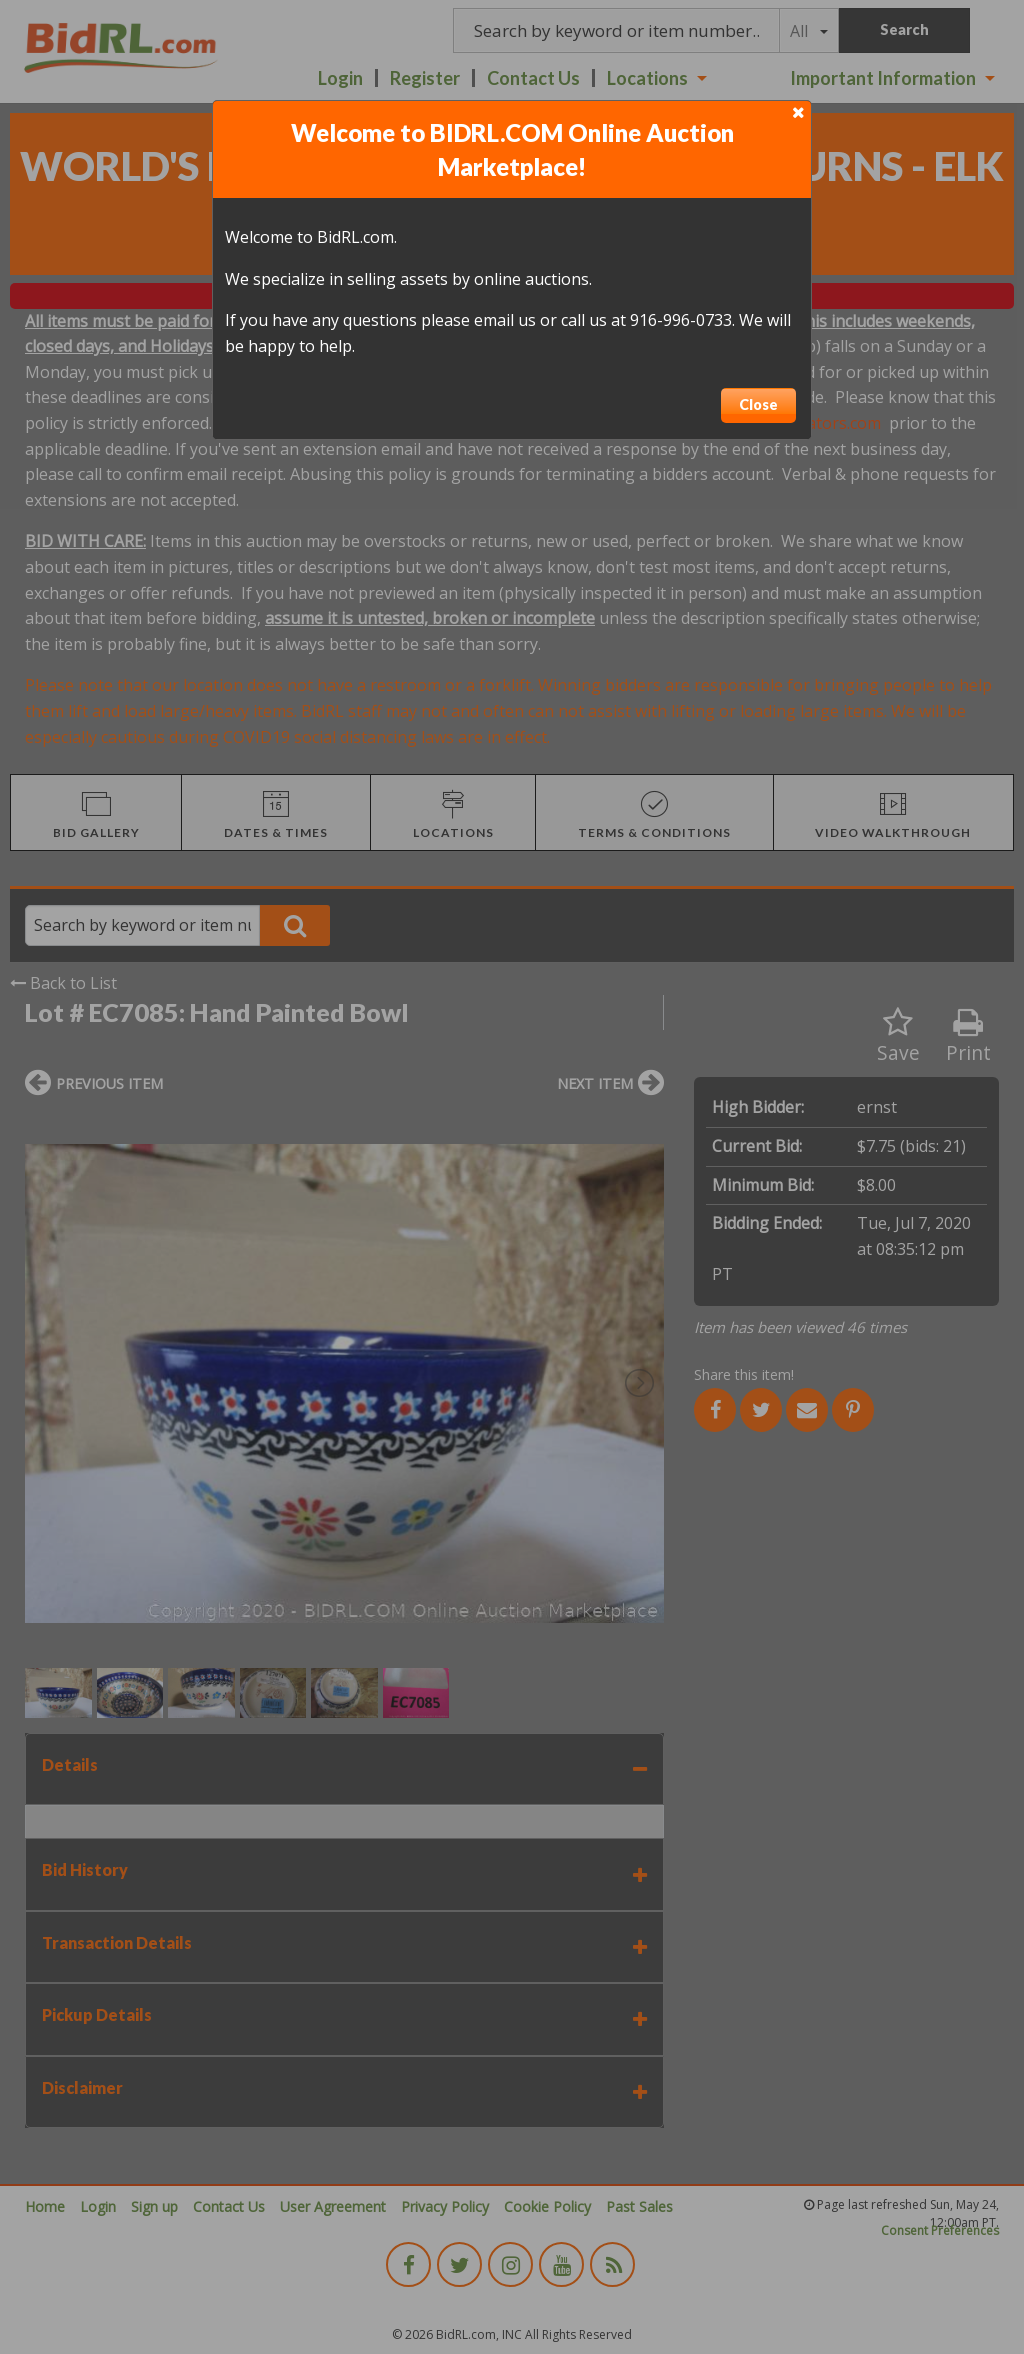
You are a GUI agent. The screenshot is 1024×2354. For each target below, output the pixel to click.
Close (758, 404)
